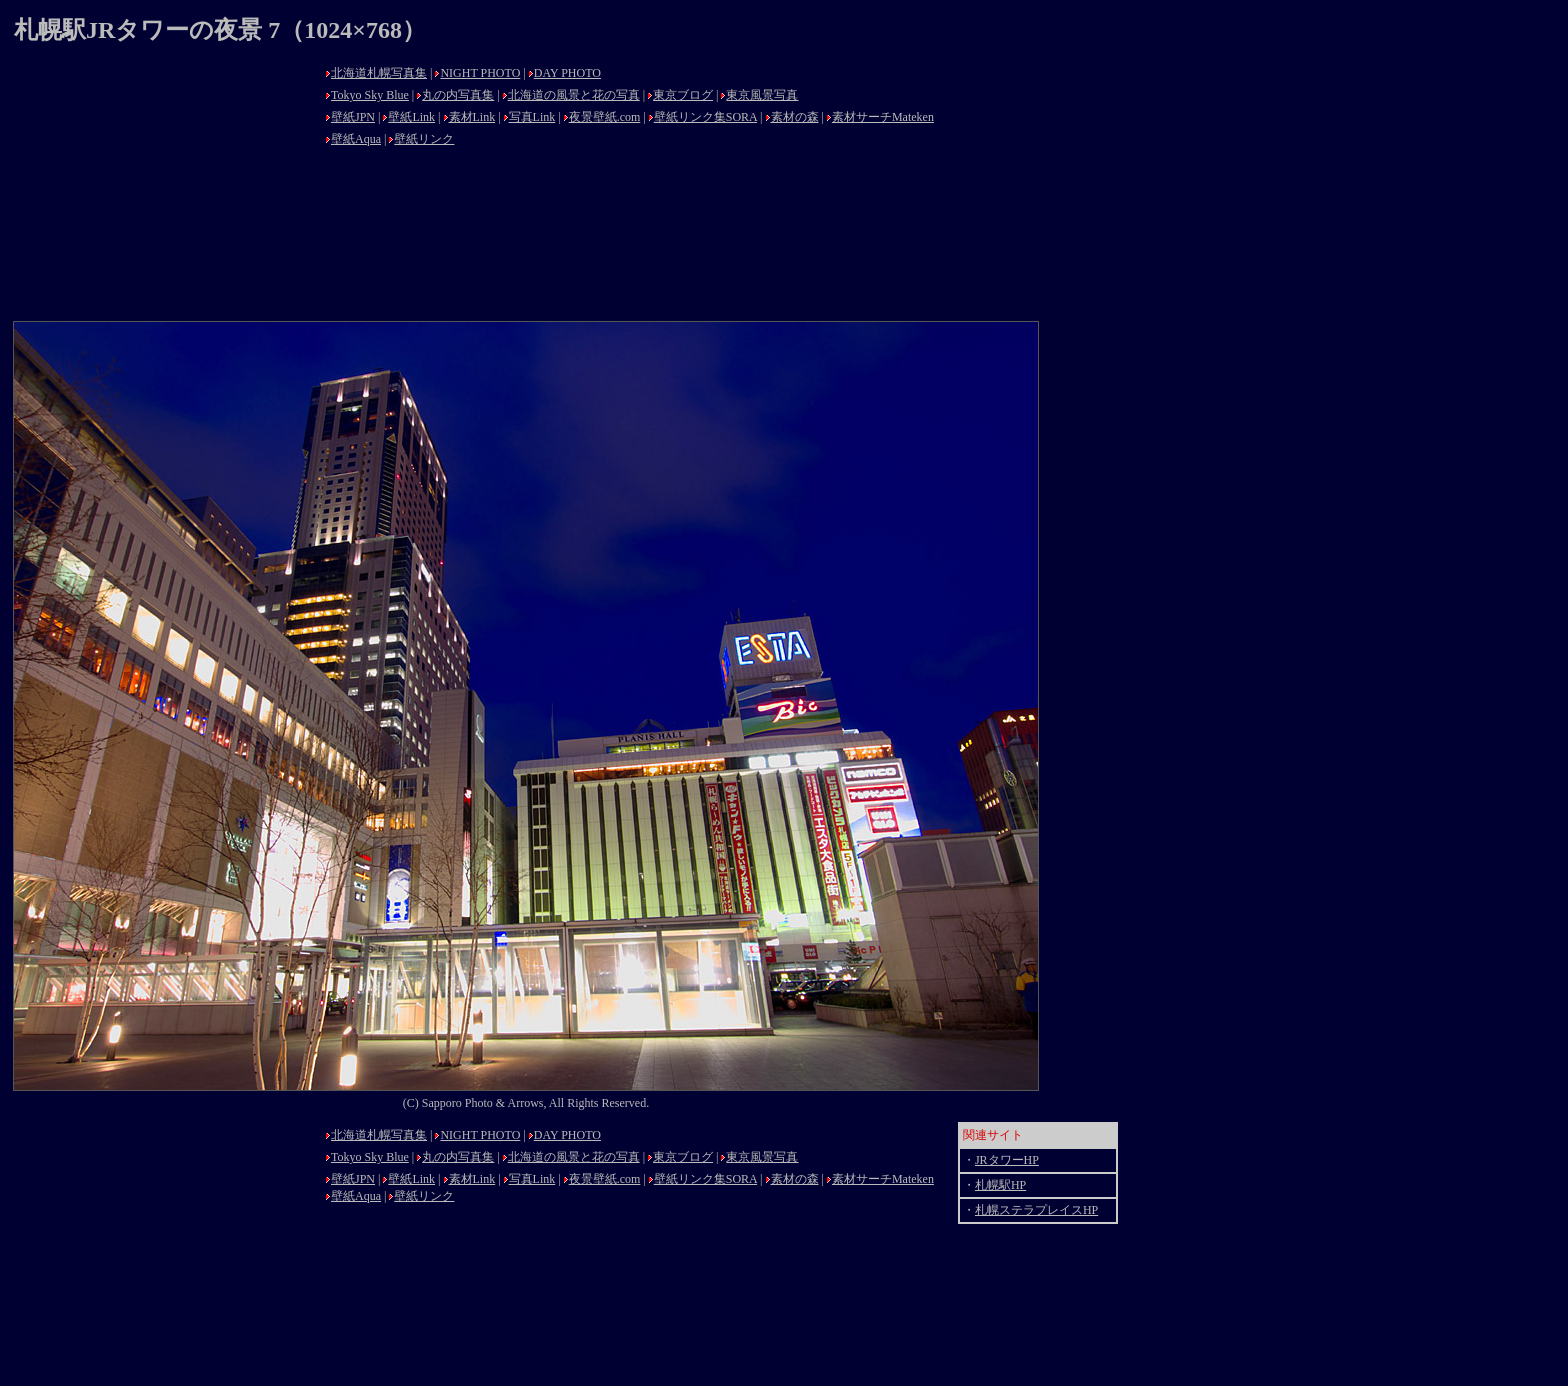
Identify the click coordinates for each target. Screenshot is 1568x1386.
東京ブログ (683, 95)
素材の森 (795, 117)
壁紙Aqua (356, 139)
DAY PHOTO (567, 73)
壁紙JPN (353, 117)
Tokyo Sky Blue (370, 95)
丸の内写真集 (458, 95)
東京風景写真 (762, 95)
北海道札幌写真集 (379, 73)
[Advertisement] (164, 185)
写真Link (532, 117)
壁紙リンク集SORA (705, 117)
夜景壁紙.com (605, 117)
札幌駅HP (1000, 1185)
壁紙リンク (424, 139)
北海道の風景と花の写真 (574, 95)
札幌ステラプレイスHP (1036, 1210)
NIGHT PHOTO (480, 73)
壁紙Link (411, 117)
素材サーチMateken (883, 117)
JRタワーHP (1007, 1160)
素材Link (472, 117)
